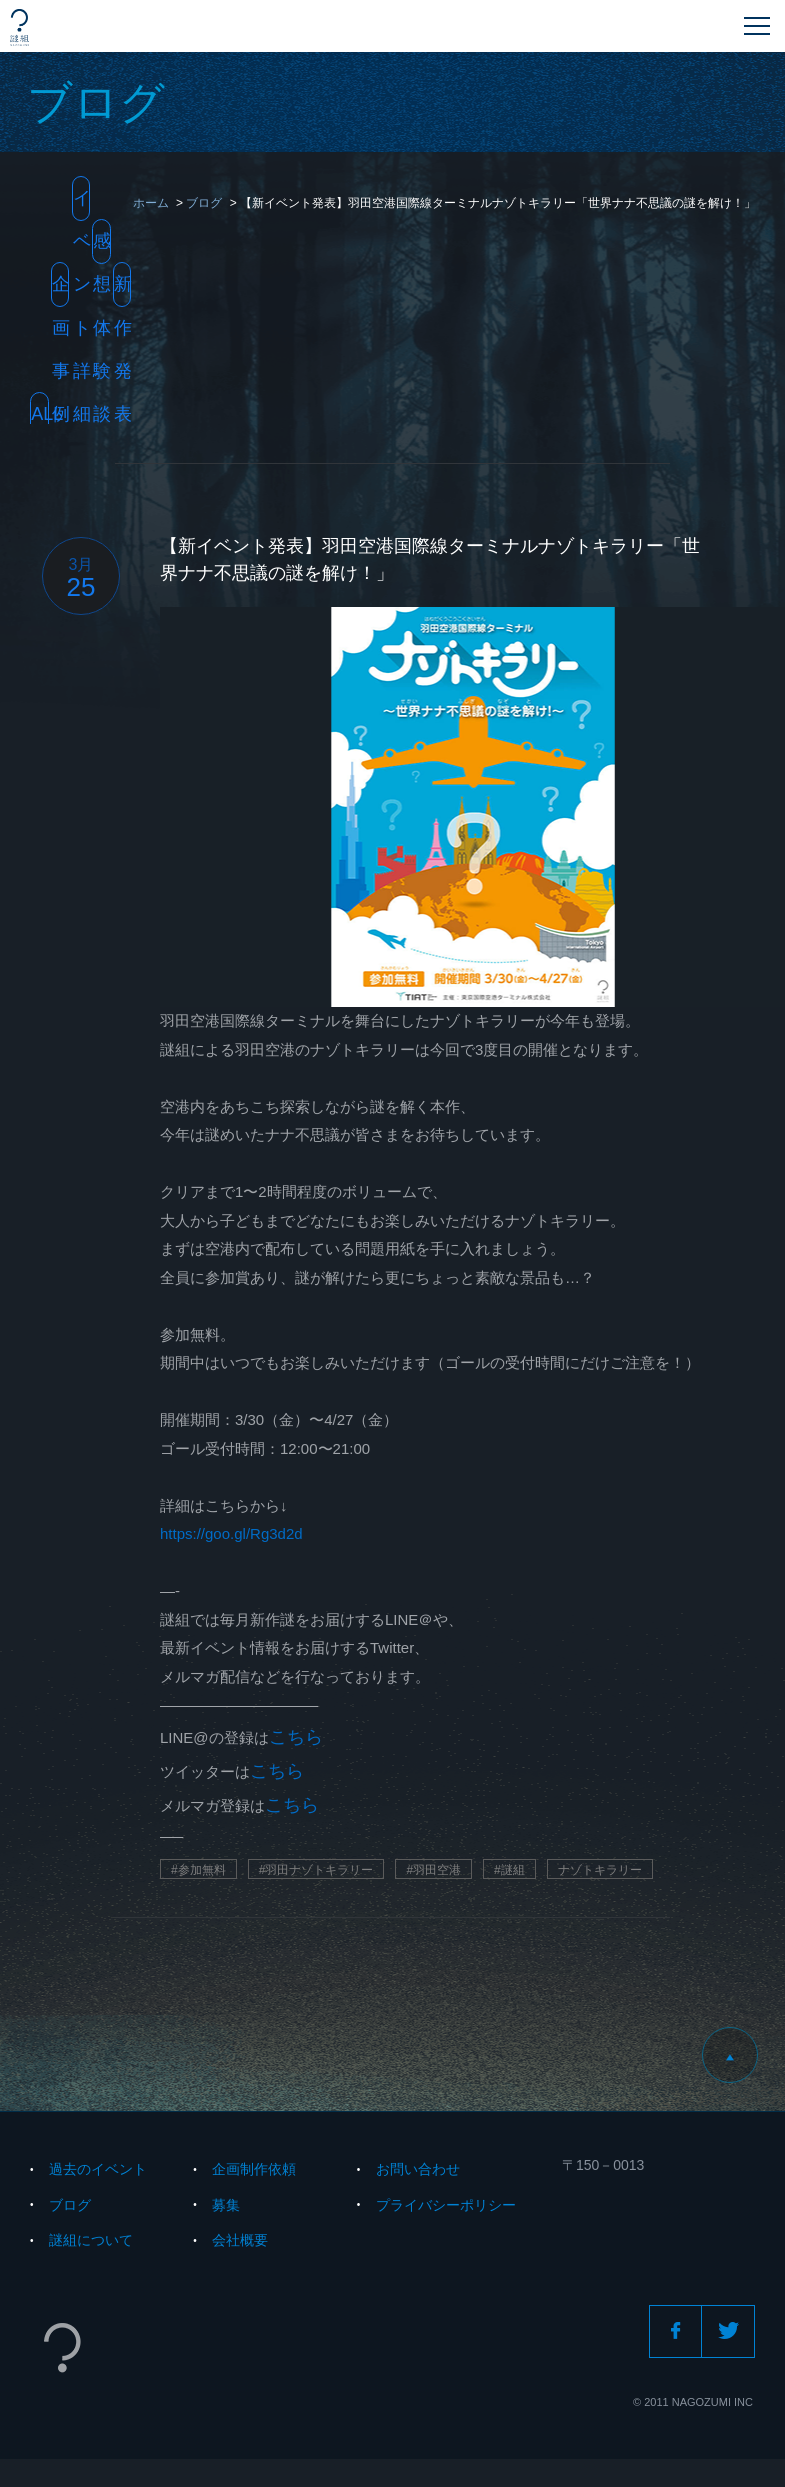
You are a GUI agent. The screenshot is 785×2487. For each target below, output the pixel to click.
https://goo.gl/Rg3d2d (231, 1533)
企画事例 (60, 290)
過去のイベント (98, 2169)
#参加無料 (198, 1870)
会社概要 (240, 2240)
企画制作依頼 (254, 2169)
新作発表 (122, 290)
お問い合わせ (418, 2169)
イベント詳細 (81, 204)
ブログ (70, 2205)
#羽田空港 (433, 1870)
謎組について (91, 2240)
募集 (226, 2205)
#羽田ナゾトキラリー (316, 1870)
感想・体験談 (101, 247)
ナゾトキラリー (600, 1870)
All (39, 414)
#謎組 (509, 1870)
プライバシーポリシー (446, 2205)
